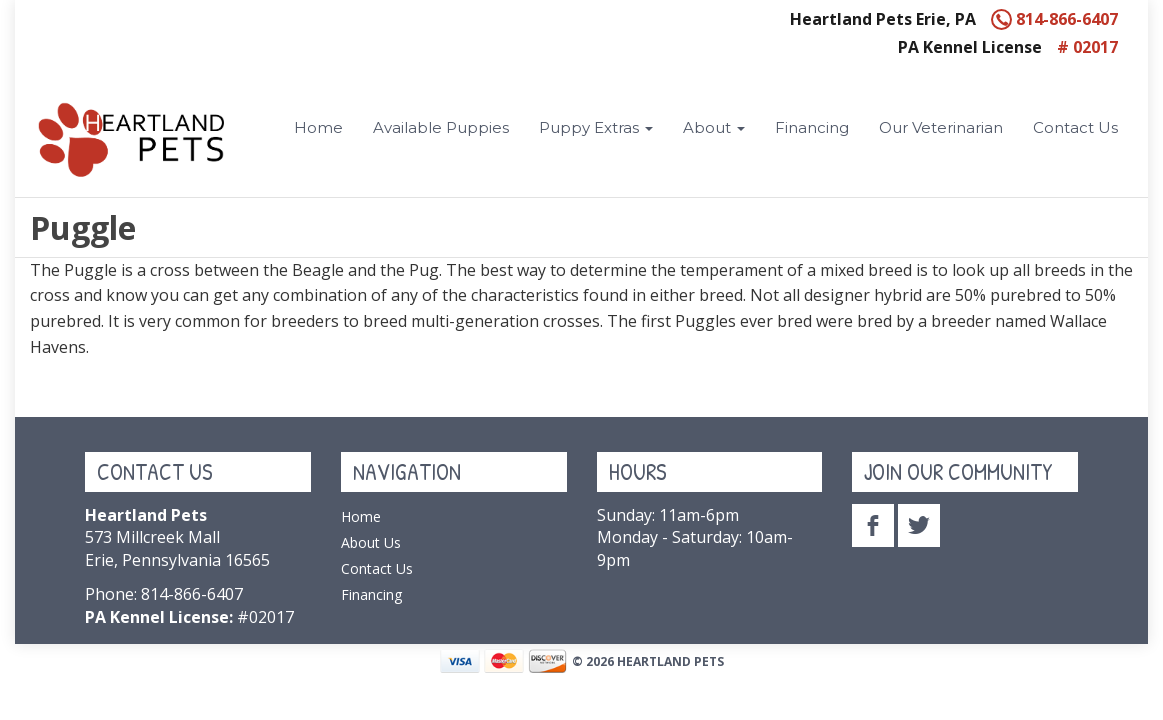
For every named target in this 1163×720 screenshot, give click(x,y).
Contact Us (1075, 127)
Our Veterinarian (941, 127)
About (714, 127)
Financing (812, 127)
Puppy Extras (596, 127)
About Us (371, 542)
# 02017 (1087, 47)
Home (318, 127)
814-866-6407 (1054, 19)
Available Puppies (441, 127)
